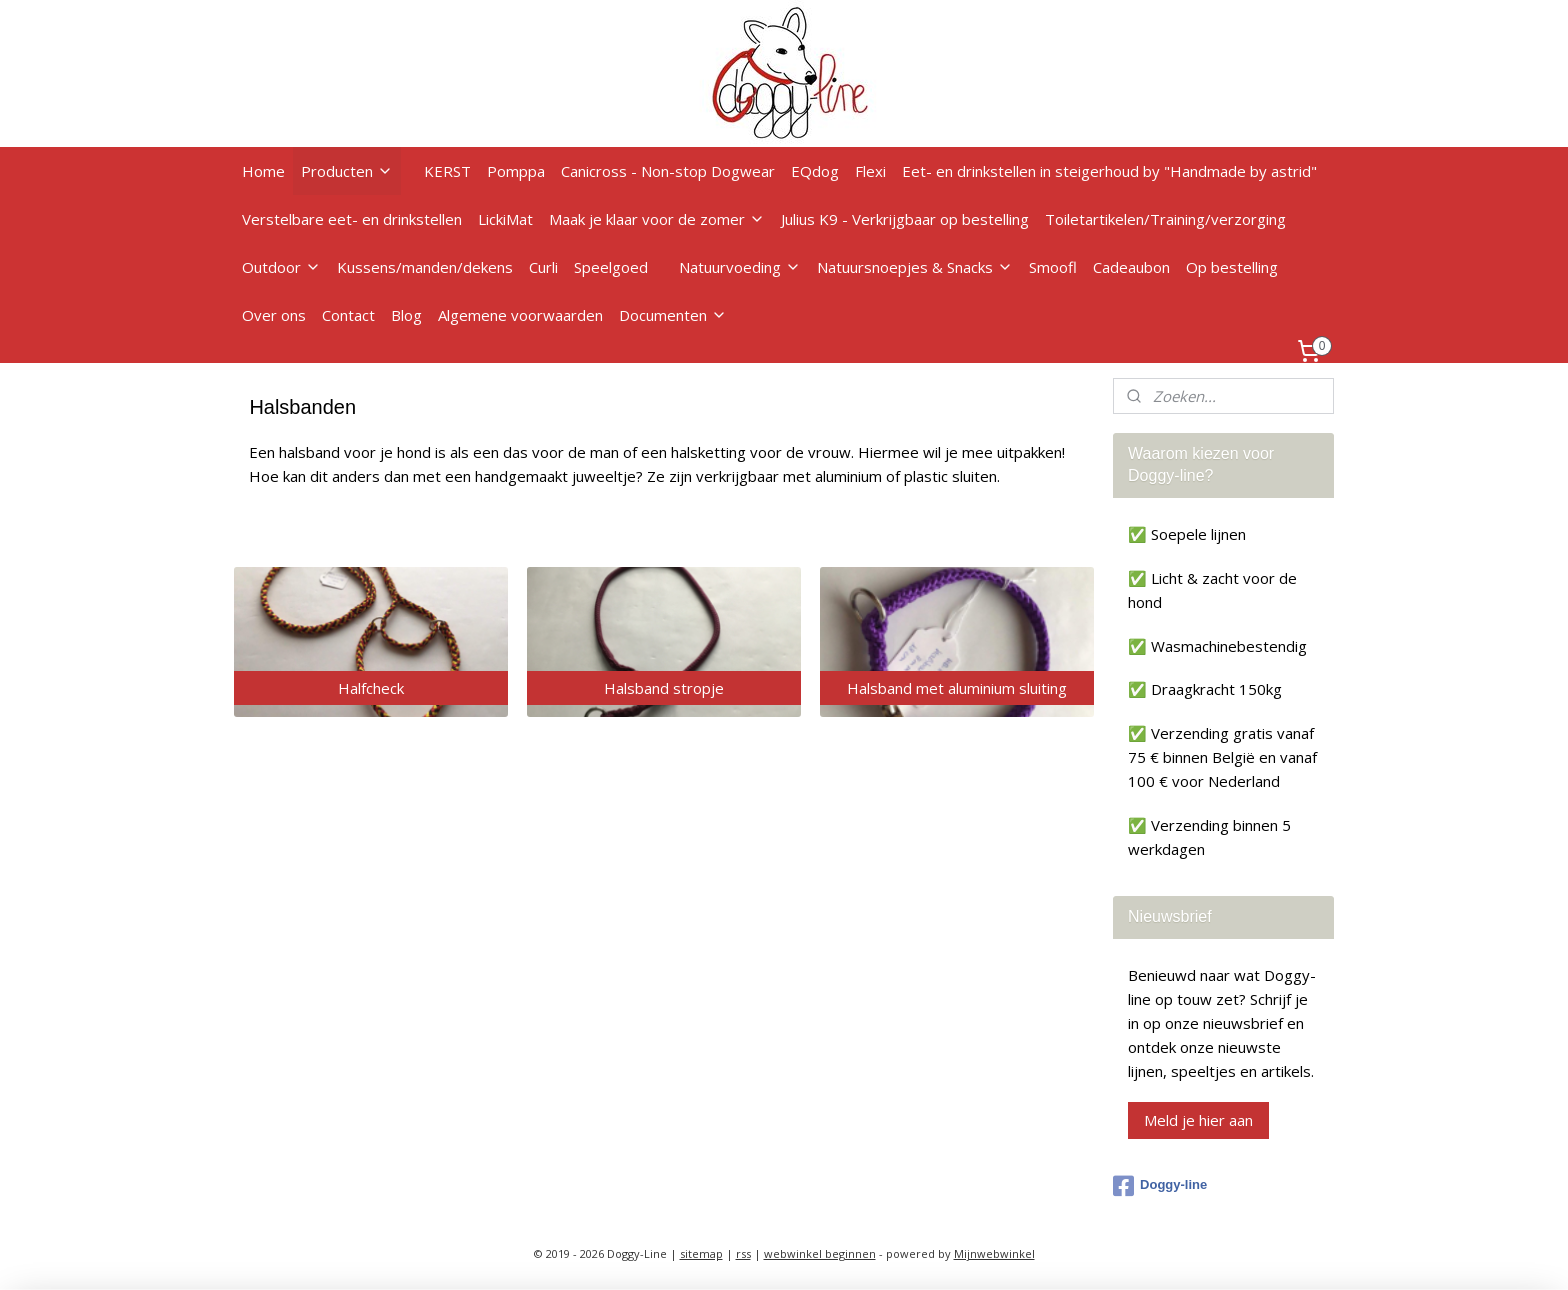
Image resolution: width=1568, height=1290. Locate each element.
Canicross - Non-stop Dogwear (668, 171)
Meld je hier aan (1198, 1120)
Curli (543, 267)
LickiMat (505, 219)
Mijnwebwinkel (994, 1253)
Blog (406, 315)
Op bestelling (1232, 267)
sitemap (701, 1253)
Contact (348, 315)
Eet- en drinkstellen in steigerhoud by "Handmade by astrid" (1109, 171)
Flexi (870, 171)
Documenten (673, 315)
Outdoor (281, 267)
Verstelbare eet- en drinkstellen (352, 219)
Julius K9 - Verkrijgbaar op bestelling (905, 219)
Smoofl (1053, 267)
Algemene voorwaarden (520, 315)
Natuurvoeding (740, 267)
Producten (347, 171)
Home (263, 171)
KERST (447, 171)
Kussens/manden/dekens (425, 267)
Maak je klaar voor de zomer (657, 219)
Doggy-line (1160, 1186)
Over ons (274, 315)
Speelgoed (611, 267)
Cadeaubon (1131, 267)
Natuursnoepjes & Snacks (915, 267)
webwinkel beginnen (820, 1253)
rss (743, 1253)
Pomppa (516, 171)
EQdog (815, 171)
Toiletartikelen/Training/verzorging (1165, 219)
